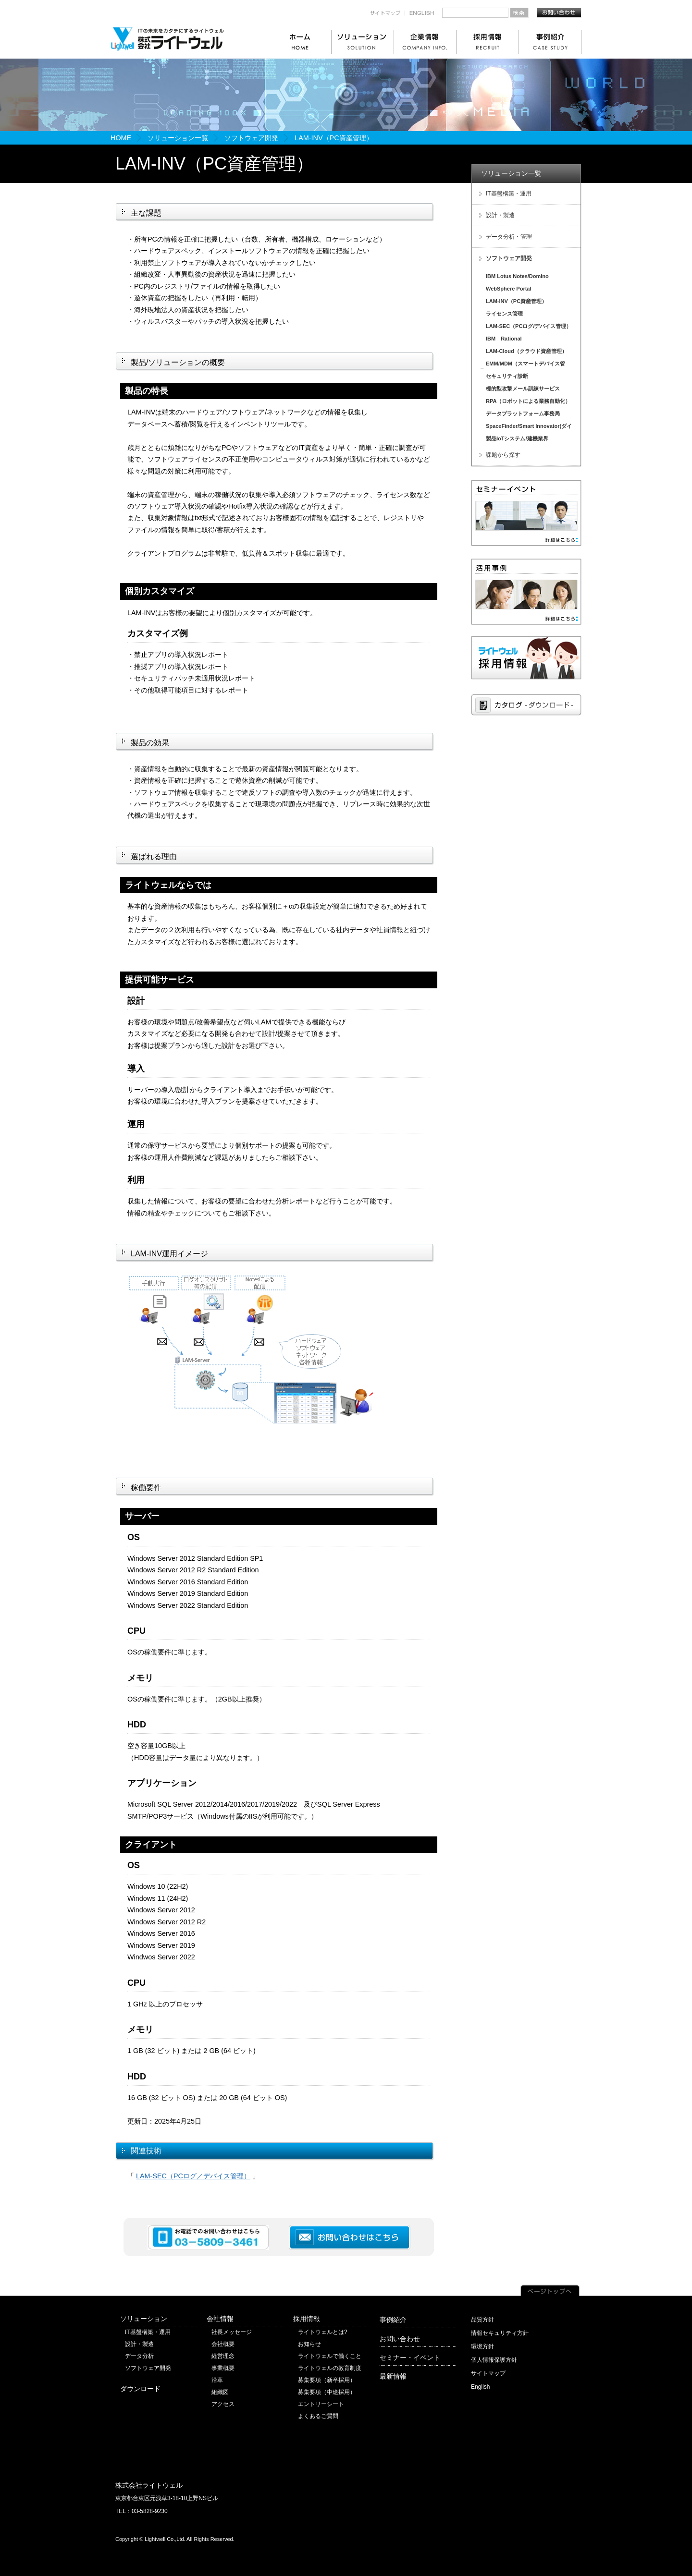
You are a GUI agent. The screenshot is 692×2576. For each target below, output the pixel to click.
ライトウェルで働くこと (329, 2356)
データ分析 (139, 2356)
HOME (121, 138)
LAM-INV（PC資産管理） (516, 301)
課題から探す (503, 454)
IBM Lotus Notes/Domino (517, 276)
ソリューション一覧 (178, 138)
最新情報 (393, 2376)
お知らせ (309, 2344)
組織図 (220, 2392)
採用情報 (306, 2318)
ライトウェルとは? (322, 2332)
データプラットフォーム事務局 (523, 413)
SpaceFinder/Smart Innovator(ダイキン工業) (525, 427)
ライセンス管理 (504, 313)
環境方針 (482, 2346)
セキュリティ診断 (507, 376)
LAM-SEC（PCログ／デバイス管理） (193, 2176)
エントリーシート (321, 2404)
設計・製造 (500, 215)
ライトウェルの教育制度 (329, 2368)
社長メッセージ (231, 2332)
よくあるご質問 (318, 2416)
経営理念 (223, 2356)
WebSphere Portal (508, 289)
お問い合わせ (400, 2339)
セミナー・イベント (410, 2357)
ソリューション (143, 2318)
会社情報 (220, 2318)
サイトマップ (488, 2373)
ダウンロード (140, 2389)
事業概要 (223, 2368)
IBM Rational (504, 338)
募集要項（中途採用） (327, 2392)
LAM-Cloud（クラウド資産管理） (526, 351)
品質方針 (482, 2319)
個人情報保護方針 (494, 2360)
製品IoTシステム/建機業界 (517, 438)
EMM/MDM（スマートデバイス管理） (522, 365)
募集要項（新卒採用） (327, 2380)
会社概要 (223, 2344)
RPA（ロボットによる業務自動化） (528, 401)
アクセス (223, 2404)
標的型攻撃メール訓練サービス (523, 388)
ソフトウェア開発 (251, 138)
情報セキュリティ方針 (500, 2333)
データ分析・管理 (509, 236)
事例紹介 (393, 2319)
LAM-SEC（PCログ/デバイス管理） (528, 326)
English (480, 2386)
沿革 (217, 2380)
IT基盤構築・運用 (508, 193)
